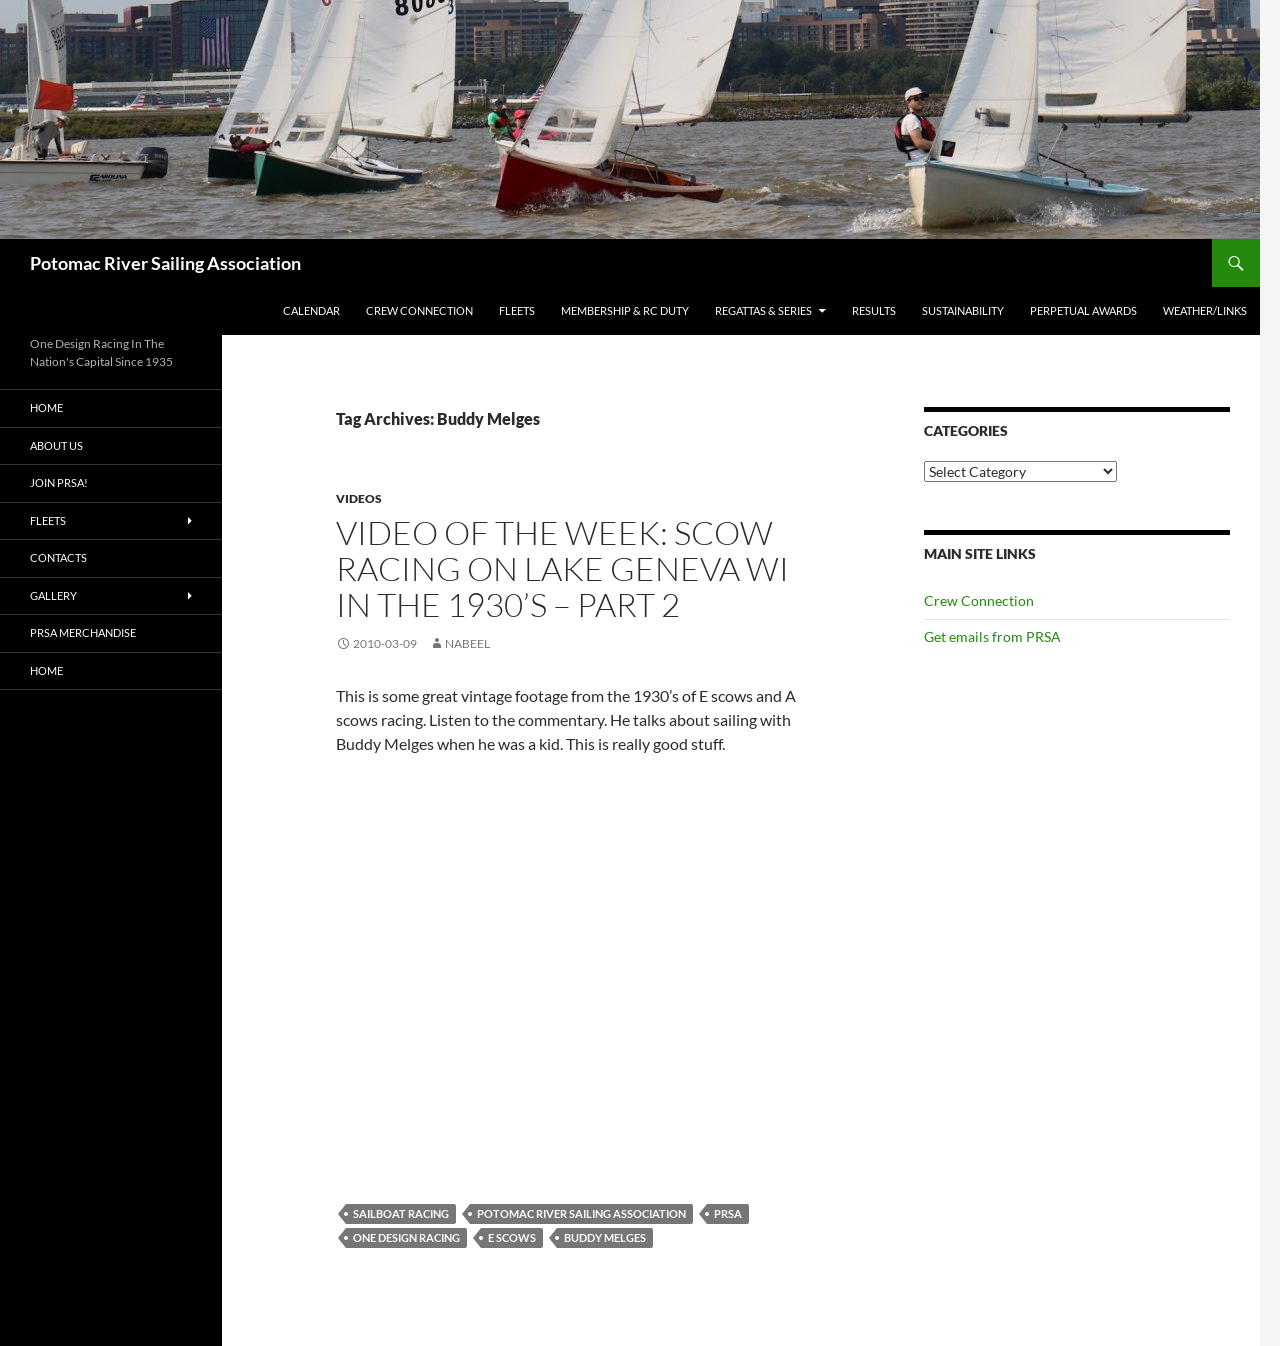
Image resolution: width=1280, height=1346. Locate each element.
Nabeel (467, 643)
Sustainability (963, 310)
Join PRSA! (59, 482)
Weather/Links (1205, 310)
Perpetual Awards (1083, 310)
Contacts (58, 557)
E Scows (512, 1237)
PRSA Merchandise (83, 632)
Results (874, 310)
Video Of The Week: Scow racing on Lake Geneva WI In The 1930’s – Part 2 (562, 568)
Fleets (517, 310)
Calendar (311, 310)
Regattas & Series (763, 310)
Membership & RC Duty (625, 310)
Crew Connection (419, 310)
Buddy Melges (605, 1237)
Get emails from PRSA (992, 636)
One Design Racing (406, 1237)
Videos (359, 498)
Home (46, 407)
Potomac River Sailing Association (165, 263)
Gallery (53, 595)
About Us (56, 445)
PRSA (728, 1213)
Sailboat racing (401, 1213)
